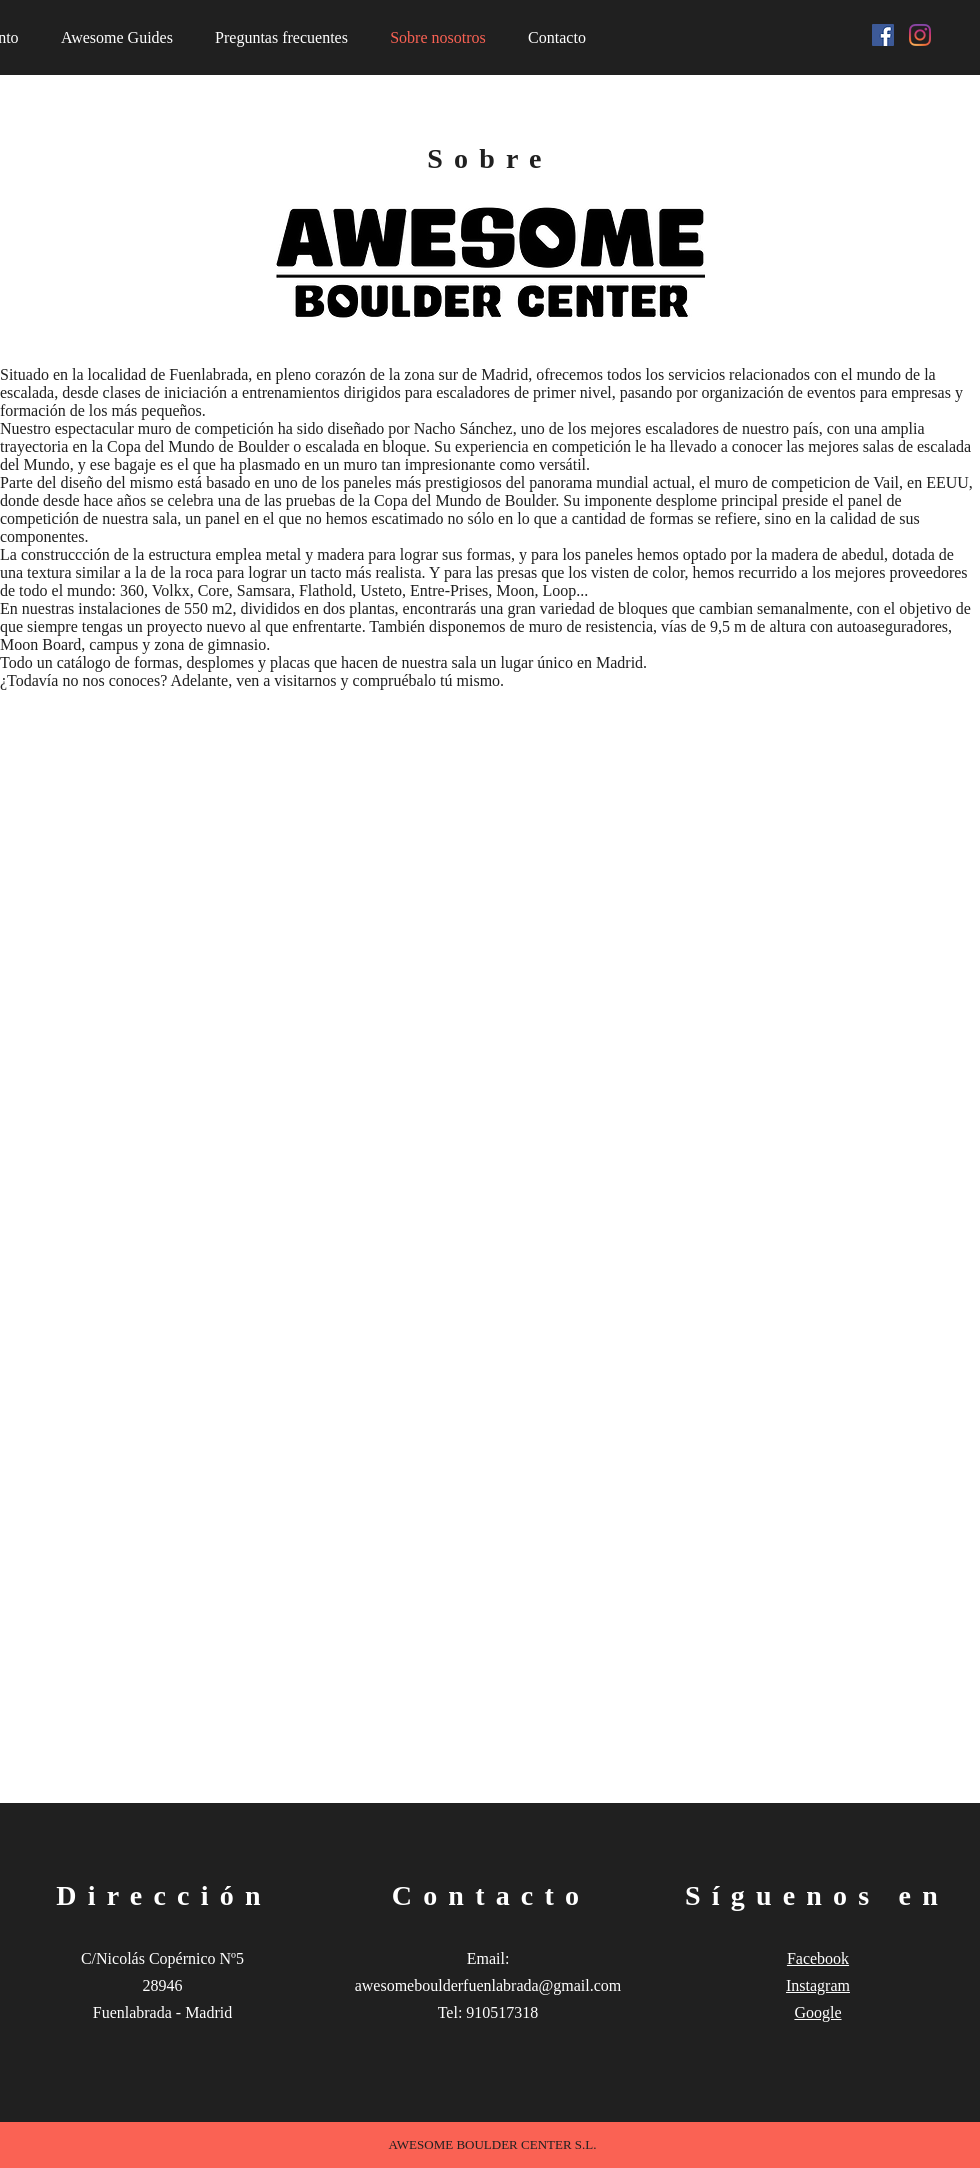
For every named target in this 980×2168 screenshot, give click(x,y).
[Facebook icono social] (883, 35)
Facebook (818, 1958)
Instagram (818, 1985)
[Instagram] (920, 35)
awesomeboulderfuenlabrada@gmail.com (488, 1985)
